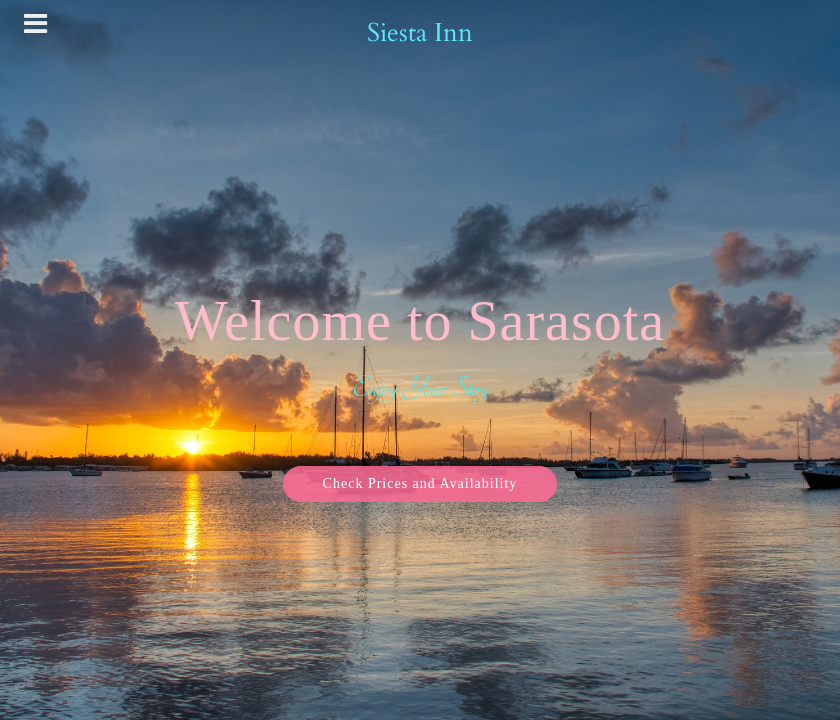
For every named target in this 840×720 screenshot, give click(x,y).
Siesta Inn (420, 32)
